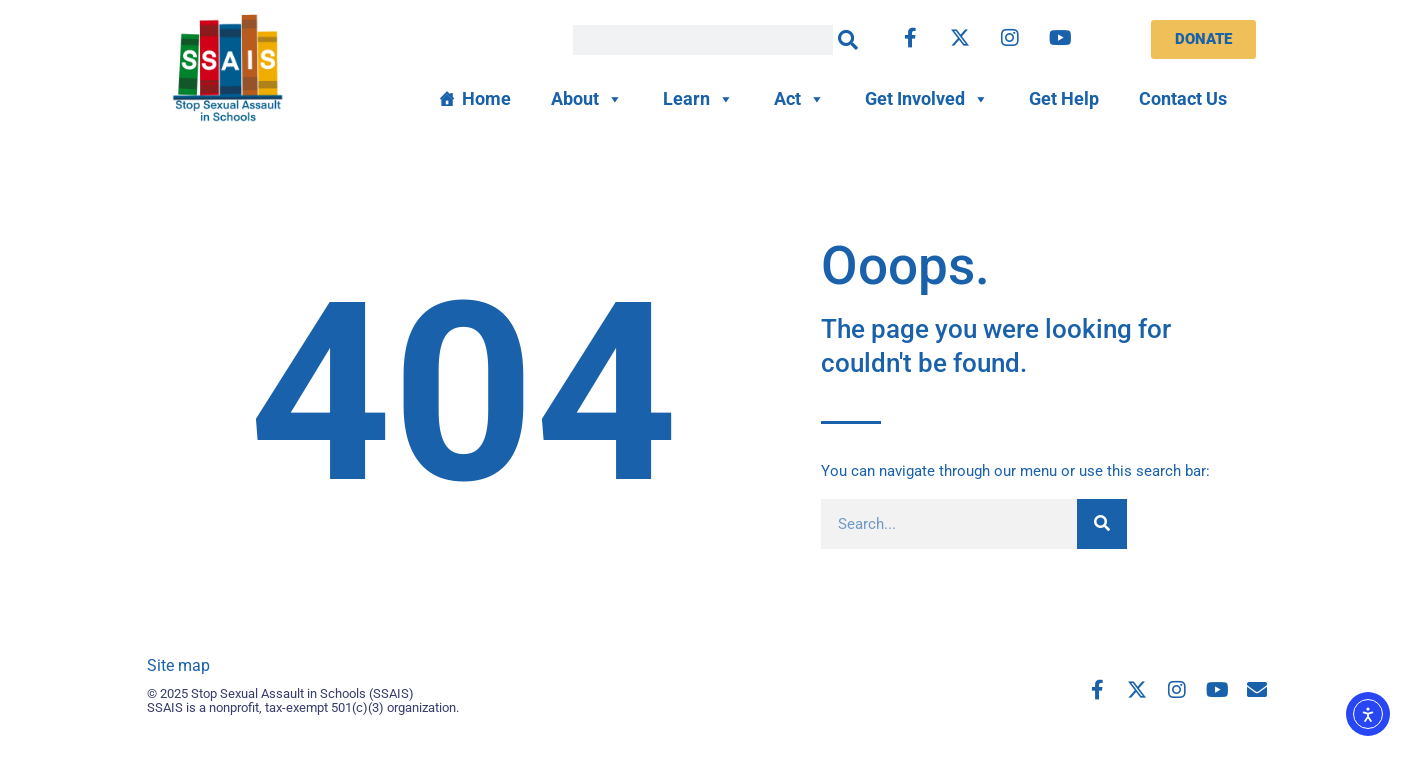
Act (799, 99)
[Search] (848, 40)
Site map (178, 665)
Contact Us (1183, 98)
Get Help (1064, 98)
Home (486, 98)
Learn (698, 99)
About (587, 99)
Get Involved (927, 99)
